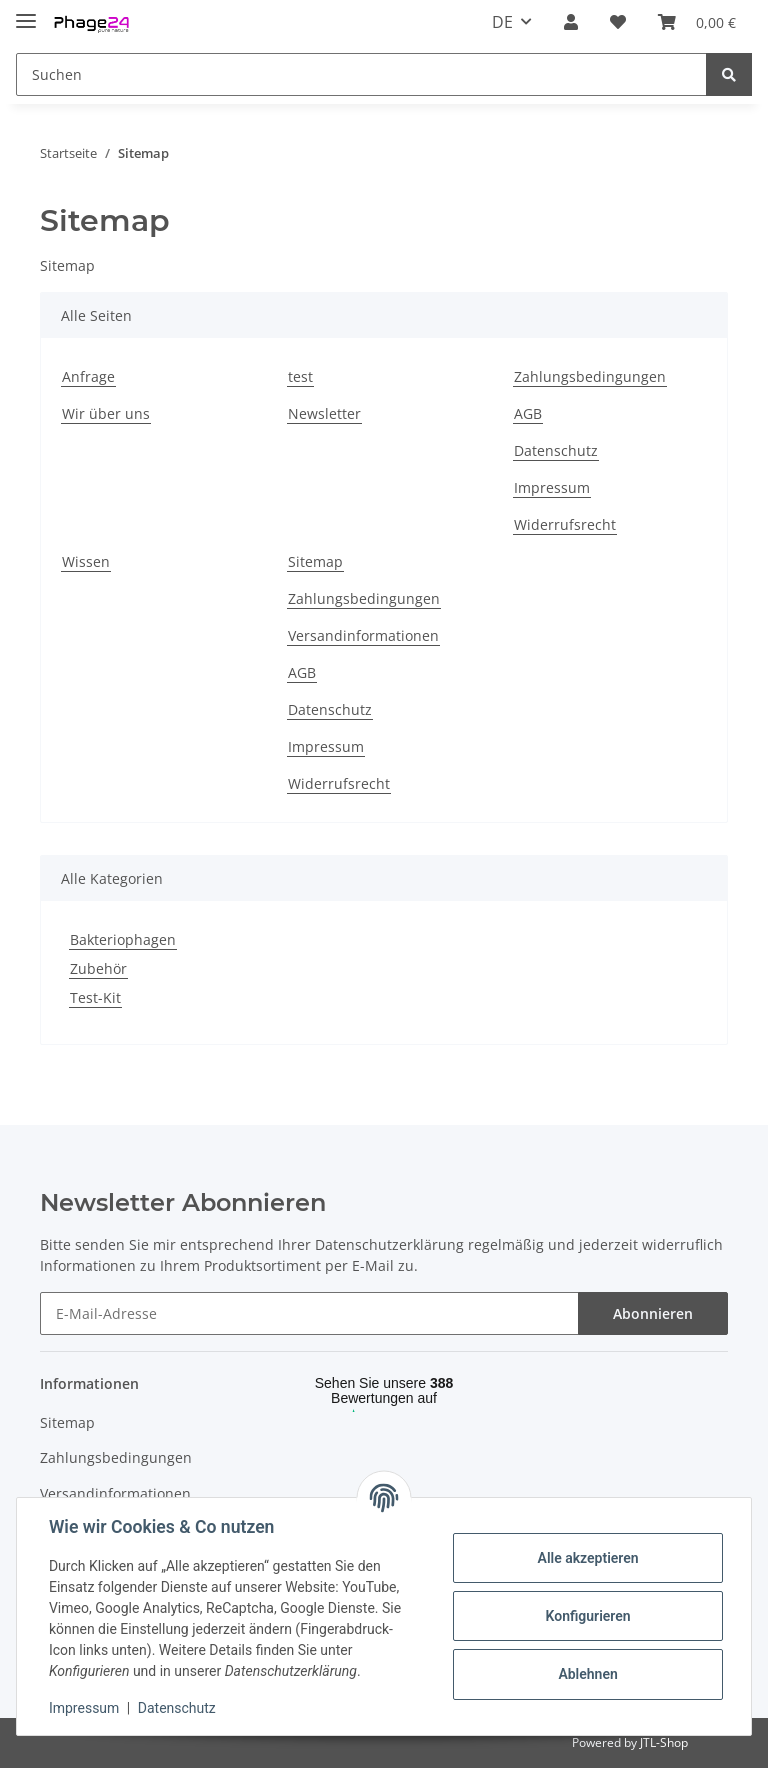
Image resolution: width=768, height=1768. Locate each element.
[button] (571, 22)
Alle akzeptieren (587, 1558)
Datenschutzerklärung (389, 1244)
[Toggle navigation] (26, 12)
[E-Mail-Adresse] (309, 1313)
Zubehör (98, 968)
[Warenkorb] (697, 22)
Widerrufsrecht (565, 524)
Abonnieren (653, 1313)
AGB (528, 413)
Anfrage (88, 376)
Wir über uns (106, 413)
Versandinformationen (363, 635)
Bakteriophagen (123, 939)
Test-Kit (95, 997)
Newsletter (324, 413)
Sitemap (315, 561)
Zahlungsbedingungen (590, 376)
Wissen (86, 561)
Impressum (552, 487)
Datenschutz (556, 450)
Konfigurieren (587, 1616)
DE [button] (502, 22)
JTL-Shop (664, 1742)
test (300, 376)
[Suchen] (361, 74)
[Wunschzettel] (618, 22)
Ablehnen (587, 1674)
